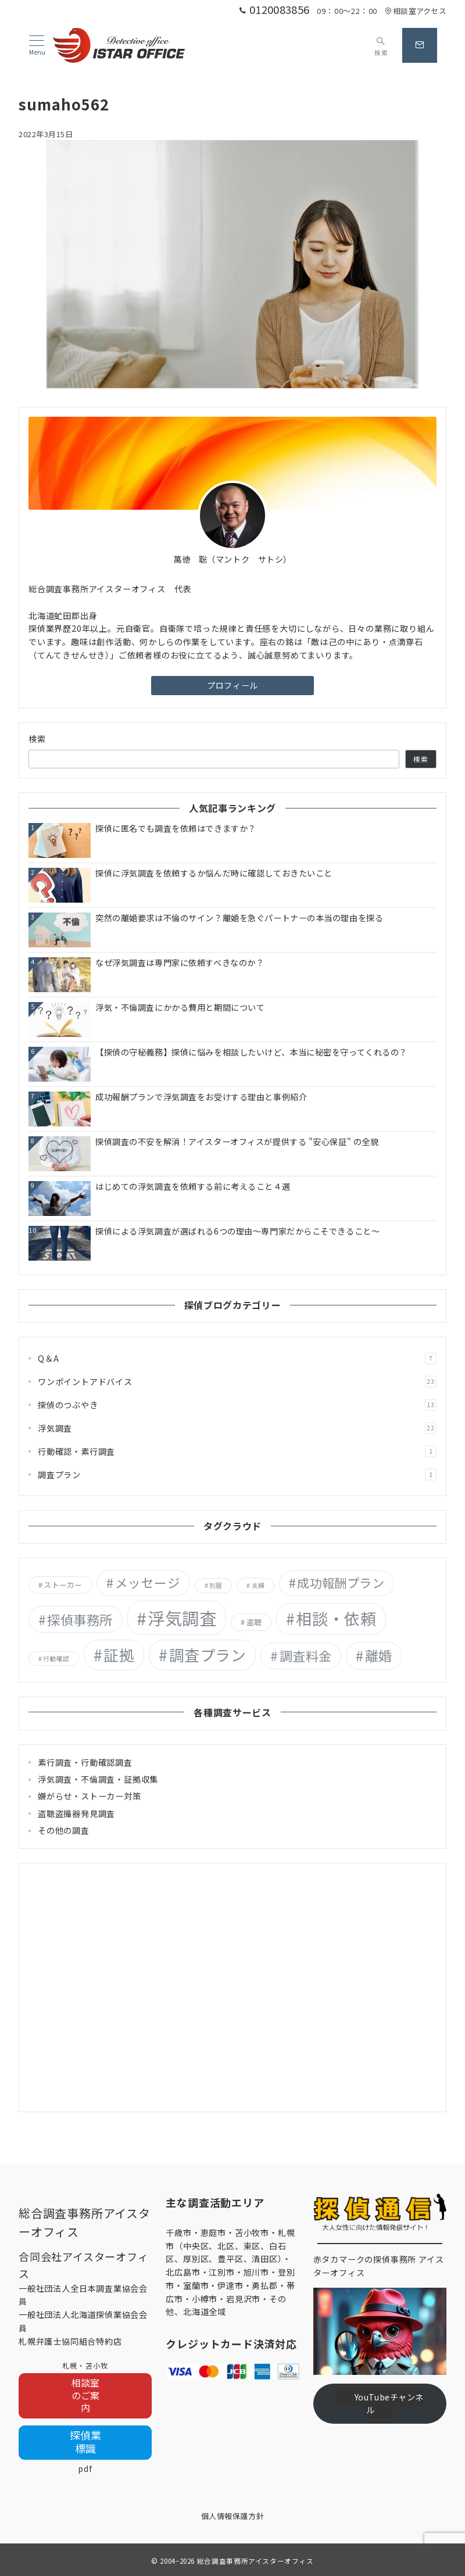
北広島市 (183, 2272)
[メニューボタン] (37, 45)
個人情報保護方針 (232, 2515)
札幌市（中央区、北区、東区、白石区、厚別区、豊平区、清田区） (230, 2246)
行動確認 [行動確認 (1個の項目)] (56, 1658)
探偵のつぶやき (237, 1405)
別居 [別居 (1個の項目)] (215, 1585)
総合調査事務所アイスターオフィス (255, 2561)
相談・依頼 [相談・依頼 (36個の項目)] (336, 1618)
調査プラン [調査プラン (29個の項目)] (207, 1654)
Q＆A (237, 1358)
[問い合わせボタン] (420, 45)
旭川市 (256, 2272)
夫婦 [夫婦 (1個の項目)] (258, 1585)
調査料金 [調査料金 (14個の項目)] (306, 1655)
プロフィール (232, 685)
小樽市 (204, 2299)
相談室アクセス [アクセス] (415, 10)
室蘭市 (196, 2285)
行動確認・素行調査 (237, 1451)
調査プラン (237, 1474)
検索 (37, 739)
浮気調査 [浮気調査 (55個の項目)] (182, 1617)
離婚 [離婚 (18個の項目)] (378, 1655)
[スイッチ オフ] (381, 45)
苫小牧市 (252, 2232)
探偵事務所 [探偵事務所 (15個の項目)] (79, 1619)
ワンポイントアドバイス (237, 1381)
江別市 (221, 2272)
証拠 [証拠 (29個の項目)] (118, 1654)
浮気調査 (237, 1428)
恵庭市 (213, 2232)
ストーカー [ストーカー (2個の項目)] (63, 1584)
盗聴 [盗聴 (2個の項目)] (254, 1621)
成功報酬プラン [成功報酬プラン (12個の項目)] (340, 1582)
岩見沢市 (243, 2299)
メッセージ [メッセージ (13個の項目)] (147, 1582)
